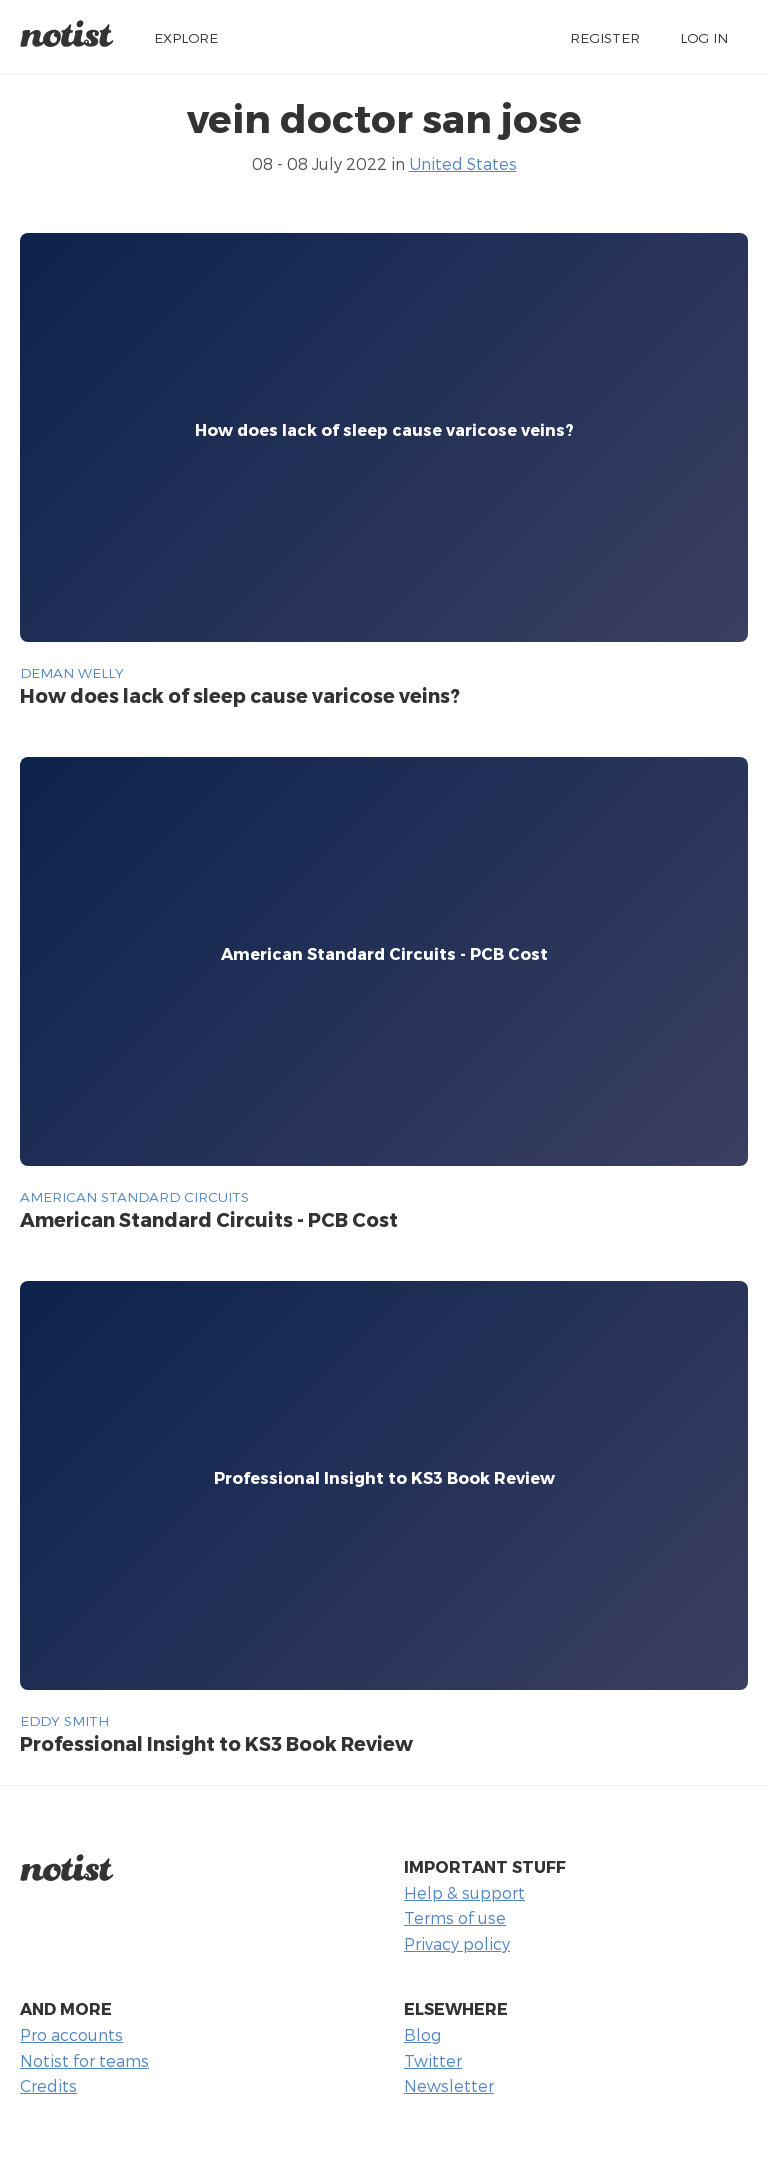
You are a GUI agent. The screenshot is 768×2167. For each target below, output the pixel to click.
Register (605, 37)
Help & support (464, 1892)
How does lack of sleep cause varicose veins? (240, 695)
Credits (48, 2085)
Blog (422, 2034)
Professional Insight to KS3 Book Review (216, 1743)
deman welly (72, 672)
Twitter (433, 2060)
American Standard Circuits (134, 1196)
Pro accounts (71, 2034)
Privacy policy (457, 1943)
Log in (704, 37)
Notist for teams (84, 2060)
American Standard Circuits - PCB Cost (209, 1219)
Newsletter (449, 2085)
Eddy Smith (64, 1720)
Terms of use (455, 1917)
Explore (186, 37)
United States (463, 163)
